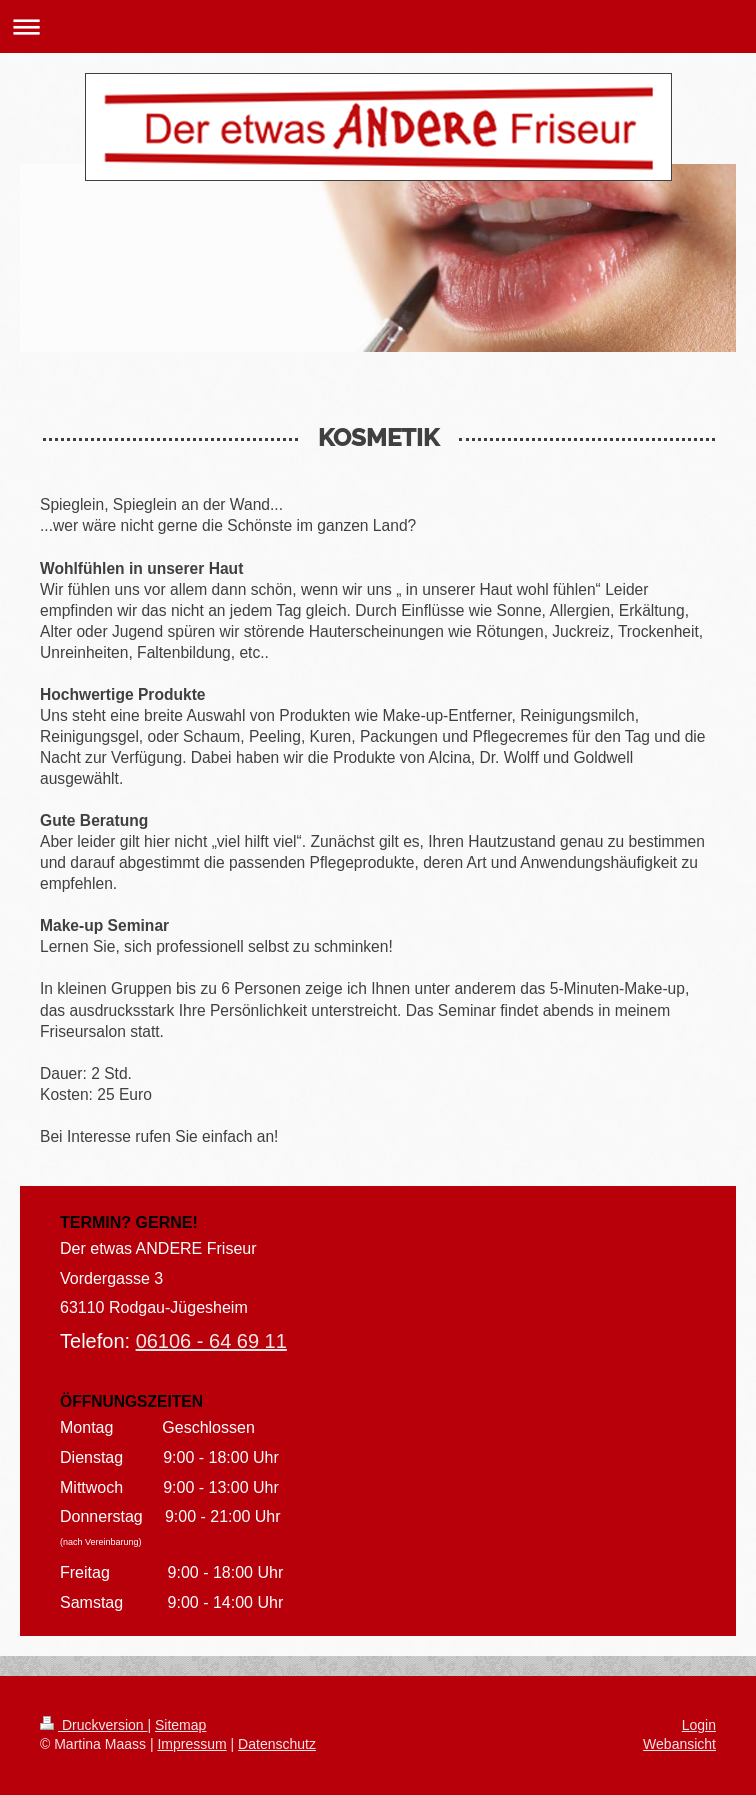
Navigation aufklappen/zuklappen (378, 26)
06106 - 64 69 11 (211, 1341)
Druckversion (93, 1725)
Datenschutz (277, 1744)
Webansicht (679, 1744)
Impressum (191, 1744)
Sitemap (180, 1725)
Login (699, 1725)
